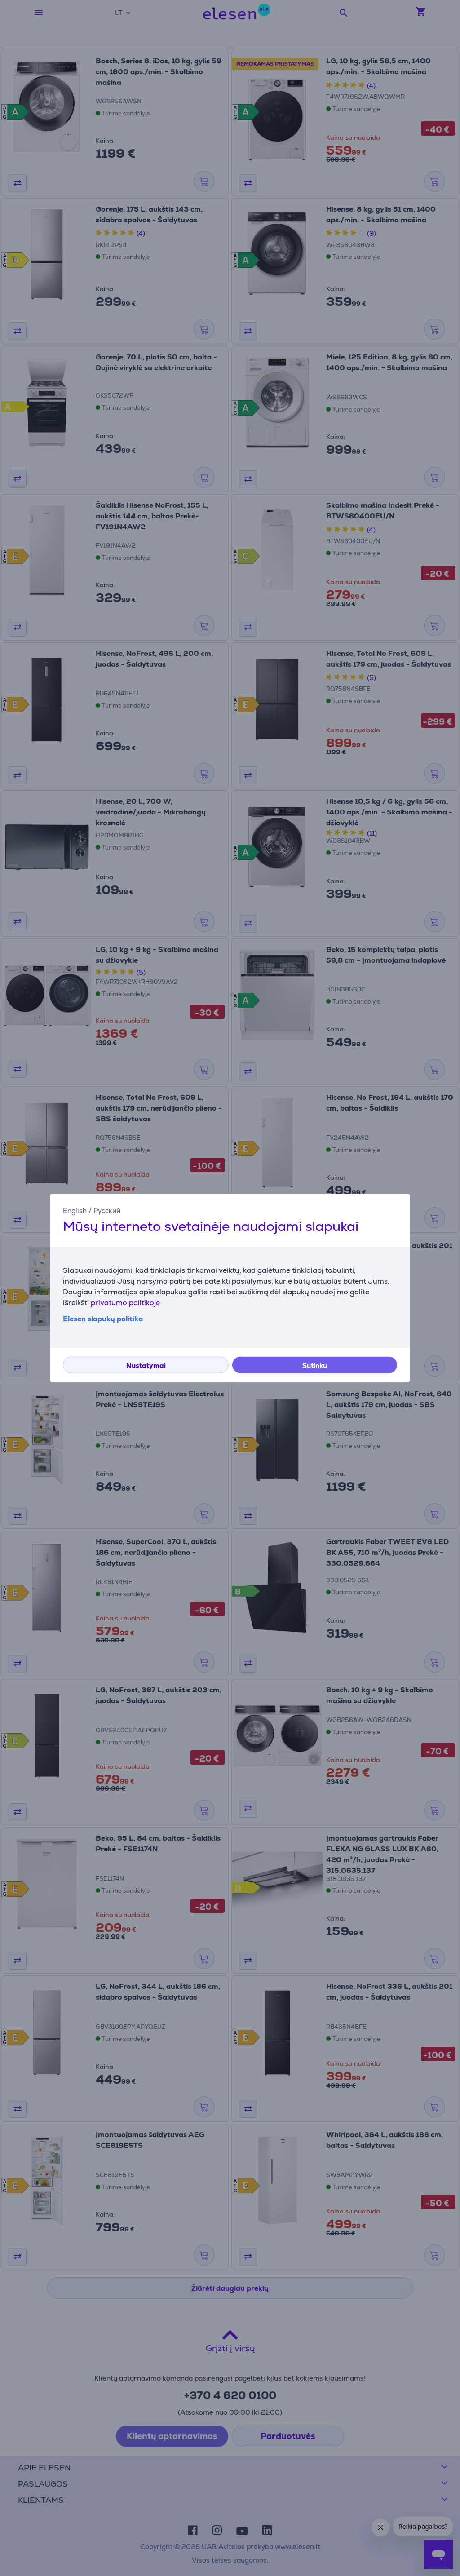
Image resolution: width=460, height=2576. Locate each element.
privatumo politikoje (125, 1302)
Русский (106, 1210)
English (75, 1210)
